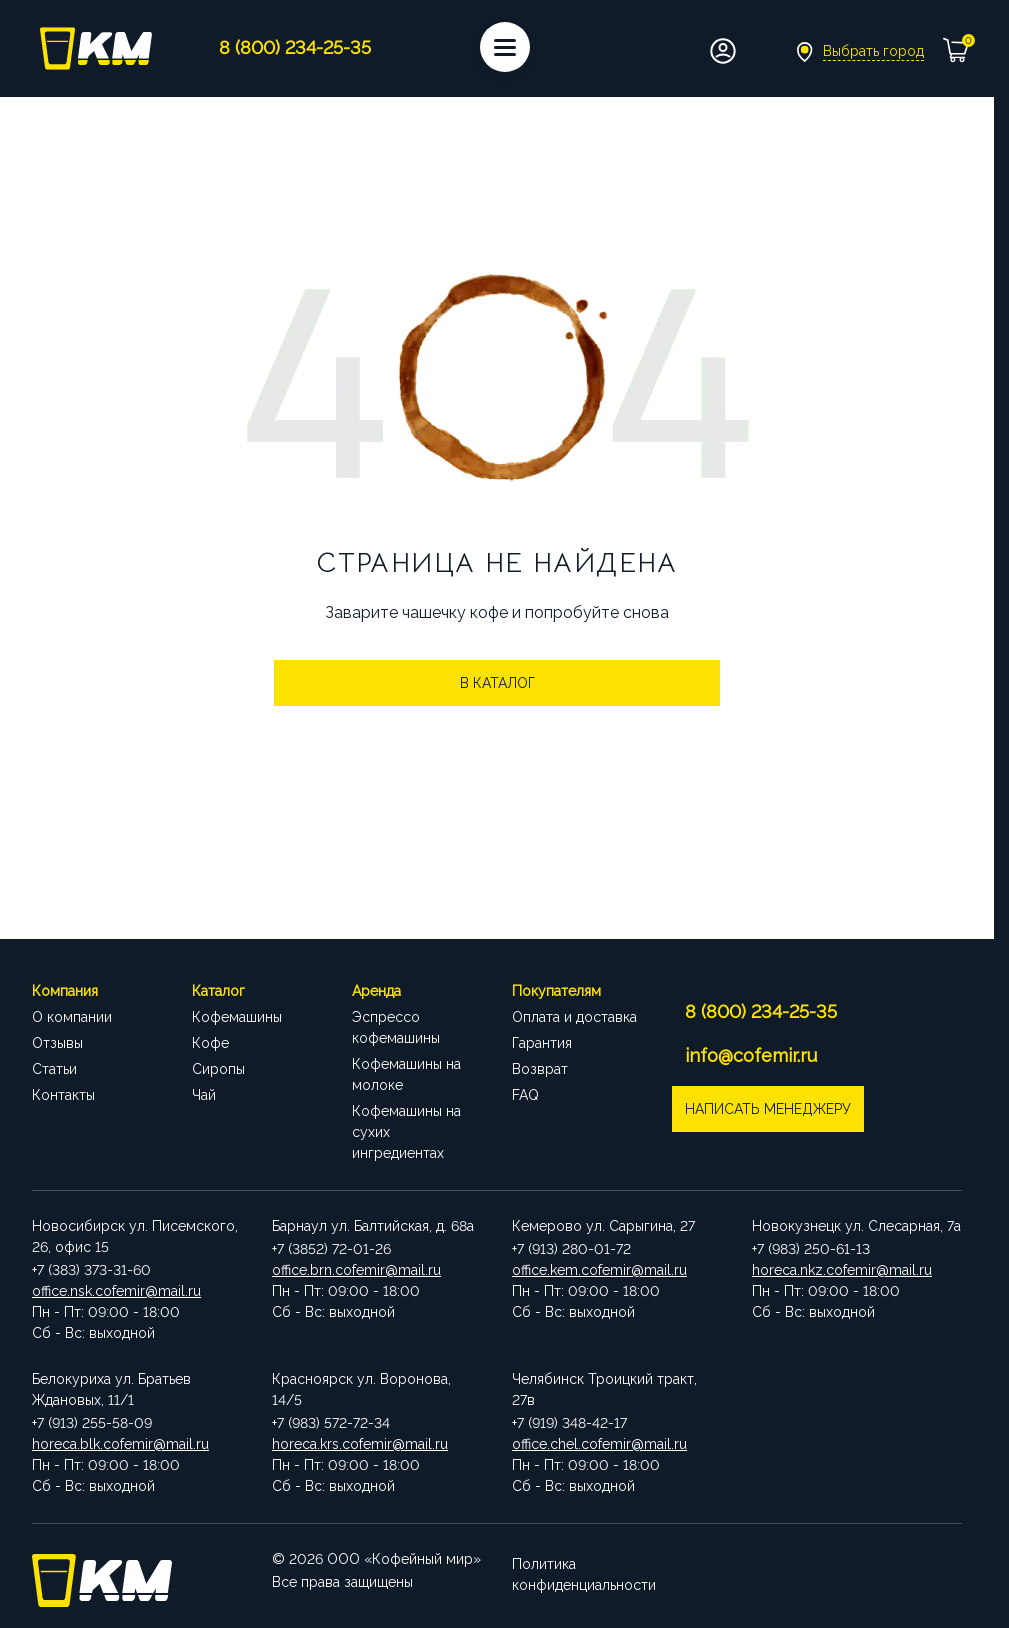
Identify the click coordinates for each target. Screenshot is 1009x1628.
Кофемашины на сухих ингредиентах (406, 1132)
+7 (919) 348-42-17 (569, 1423)
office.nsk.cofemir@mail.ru (116, 1291)
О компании (72, 1017)
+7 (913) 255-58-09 (92, 1423)
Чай (204, 1095)
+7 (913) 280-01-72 (571, 1249)
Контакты (63, 1095)
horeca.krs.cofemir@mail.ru (360, 1444)
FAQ (525, 1095)
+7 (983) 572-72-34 (331, 1423)
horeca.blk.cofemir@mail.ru (120, 1444)
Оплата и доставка (574, 1017)
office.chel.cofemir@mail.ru (599, 1444)
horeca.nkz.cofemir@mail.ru (842, 1270)
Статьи (54, 1069)
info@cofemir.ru (753, 1055)
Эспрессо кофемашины (396, 1027)
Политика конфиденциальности (584, 1569)
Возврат (540, 1069)
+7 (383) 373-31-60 (91, 1270)
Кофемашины (237, 1017)
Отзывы (57, 1043)
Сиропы (218, 1069)
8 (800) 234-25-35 (763, 1011)
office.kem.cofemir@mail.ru (599, 1270)
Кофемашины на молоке (406, 1074)
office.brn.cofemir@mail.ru (356, 1270)
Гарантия (542, 1043)
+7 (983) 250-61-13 (811, 1249)
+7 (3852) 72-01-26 (331, 1249)
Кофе (210, 1043)
